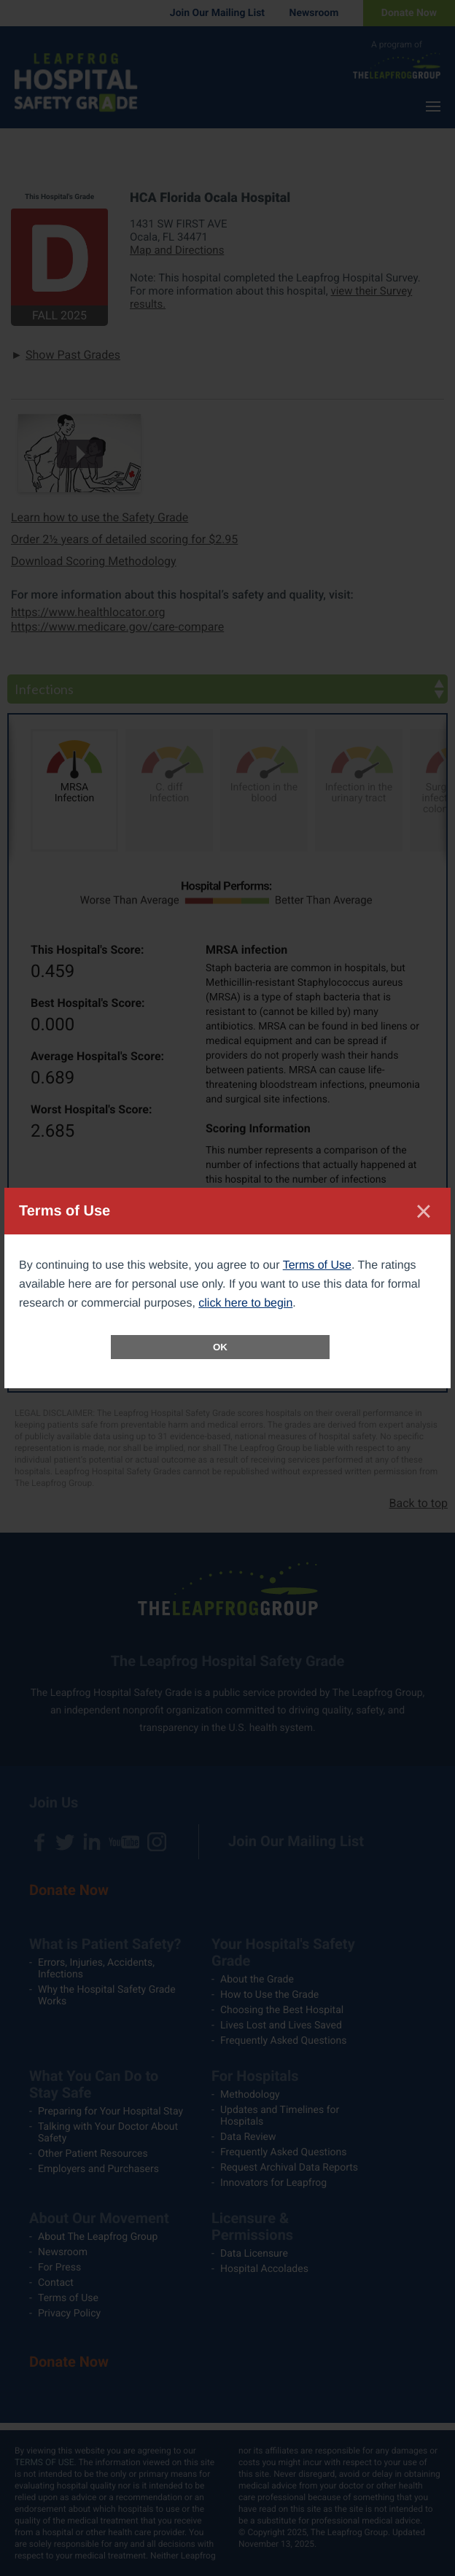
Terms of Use (317, 1265)
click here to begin (245, 1303)
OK (220, 1347)
